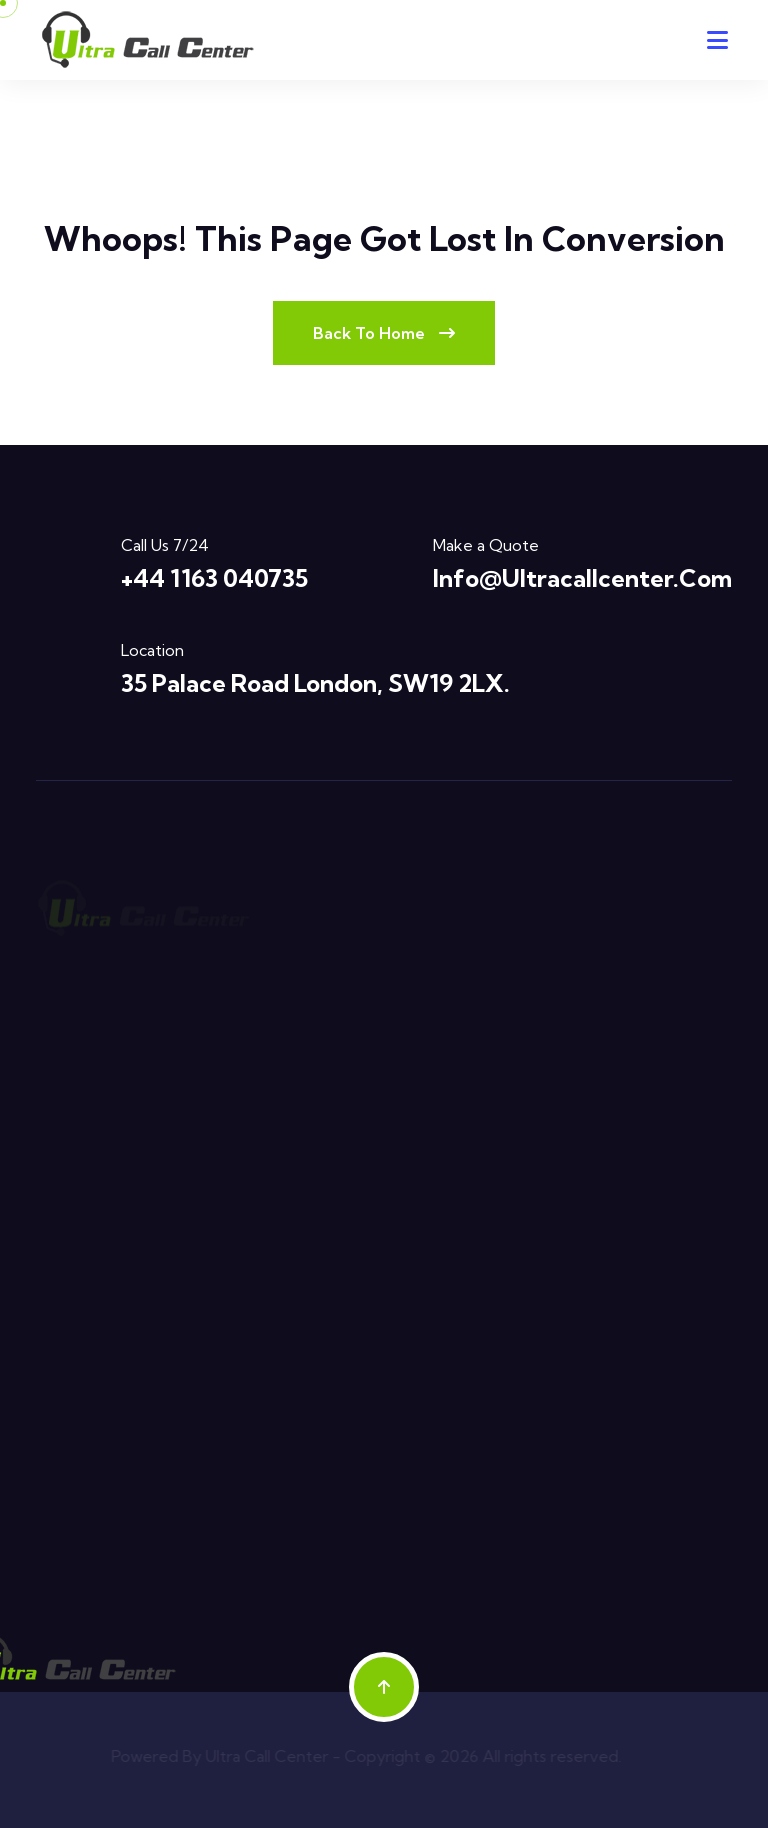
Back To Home (384, 333)
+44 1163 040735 (214, 578)
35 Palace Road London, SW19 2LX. (315, 683)
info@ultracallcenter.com (582, 578)
